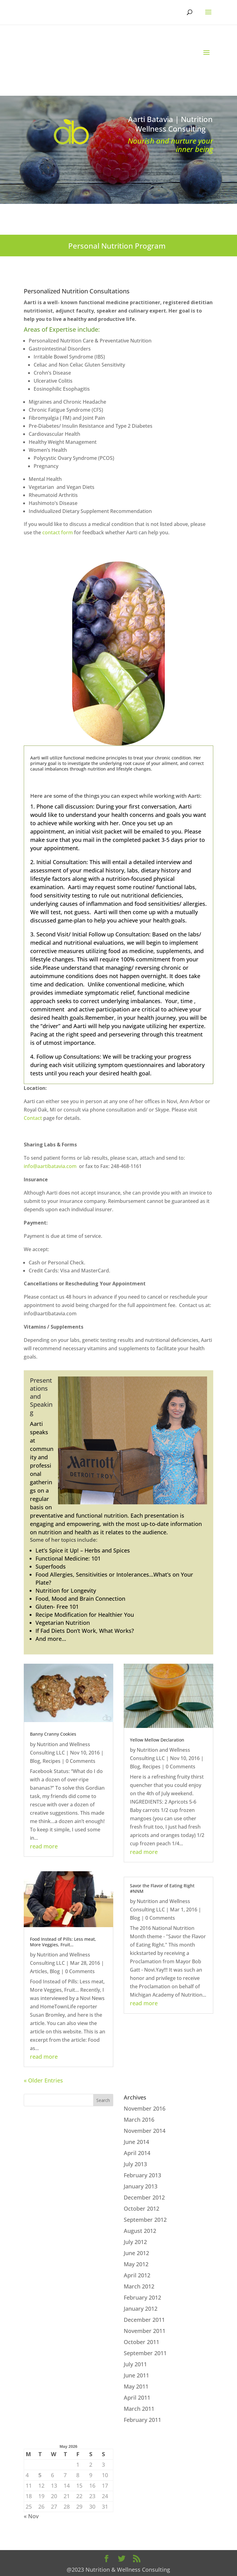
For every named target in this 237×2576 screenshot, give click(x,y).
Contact (33, 1118)
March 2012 (139, 2286)
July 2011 (135, 2364)
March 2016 (139, 2119)
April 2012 (137, 2275)
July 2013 (135, 2164)
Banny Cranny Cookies (53, 1734)
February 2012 (142, 2297)
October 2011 (141, 2342)
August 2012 (140, 2230)
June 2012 (136, 2253)
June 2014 (136, 2141)
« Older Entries (43, 2080)
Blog (35, 1761)
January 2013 (140, 2186)
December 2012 (144, 2197)
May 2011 (136, 2386)
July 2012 (135, 2242)
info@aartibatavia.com (50, 1166)
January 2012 (140, 2308)
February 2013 (142, 2175)
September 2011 (145, 2353)
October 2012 (141, 2208)
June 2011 (136, 2375)
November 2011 (144, 2330)
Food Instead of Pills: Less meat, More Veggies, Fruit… (63, 1942)
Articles (38, 1971)
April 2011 (137, 2397)
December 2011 (144, 2319)
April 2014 (137, 2153)
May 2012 (136, 2264)
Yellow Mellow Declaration (157, 1740)
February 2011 (142, 2419)
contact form (57, 532)
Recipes (51, 1761)
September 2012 (145, 2219)
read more (44, 1846)
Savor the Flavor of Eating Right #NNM (162, 1888)
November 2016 (144, 2108)
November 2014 (144, 2130)
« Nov (31, 2516)
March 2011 (139, 2408)
